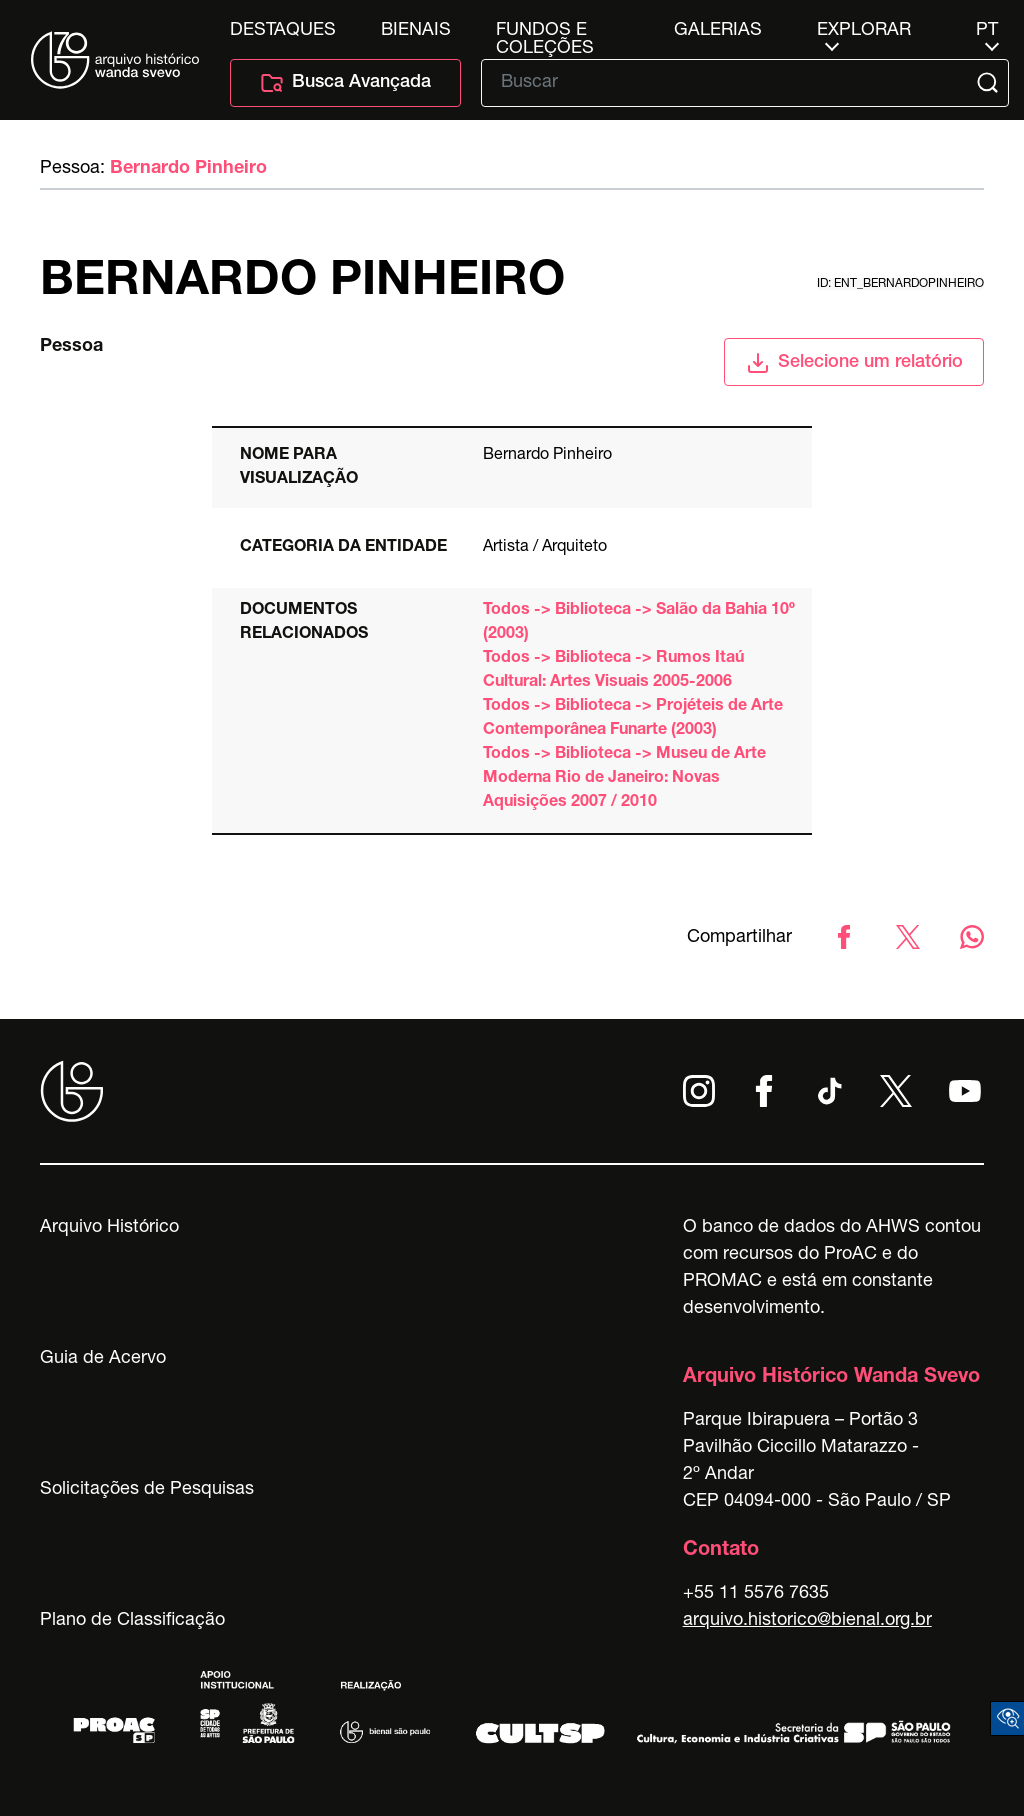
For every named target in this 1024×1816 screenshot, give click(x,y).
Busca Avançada (345, 83)
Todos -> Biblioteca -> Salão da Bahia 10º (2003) (639, 623)
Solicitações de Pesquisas (147, 1490)
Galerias (718, 31)
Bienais (416, 31)
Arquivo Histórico (109, 1228)
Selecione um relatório (854, 363)
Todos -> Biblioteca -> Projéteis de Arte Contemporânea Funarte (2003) (633, 719)
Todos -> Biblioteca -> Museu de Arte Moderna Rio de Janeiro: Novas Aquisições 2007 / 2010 (624, 779)
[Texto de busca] (731, 83)
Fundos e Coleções (545, 31)
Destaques (283, 31)
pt (987, 31)
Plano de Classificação (132, 1621)
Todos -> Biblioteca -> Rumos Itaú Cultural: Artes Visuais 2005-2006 (613, 671)
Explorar (864, 31)
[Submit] (989, 83)
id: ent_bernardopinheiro (900, 284)
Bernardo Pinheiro (188, 169)
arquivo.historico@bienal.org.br (807, 1621)
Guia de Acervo (103, 1359)
